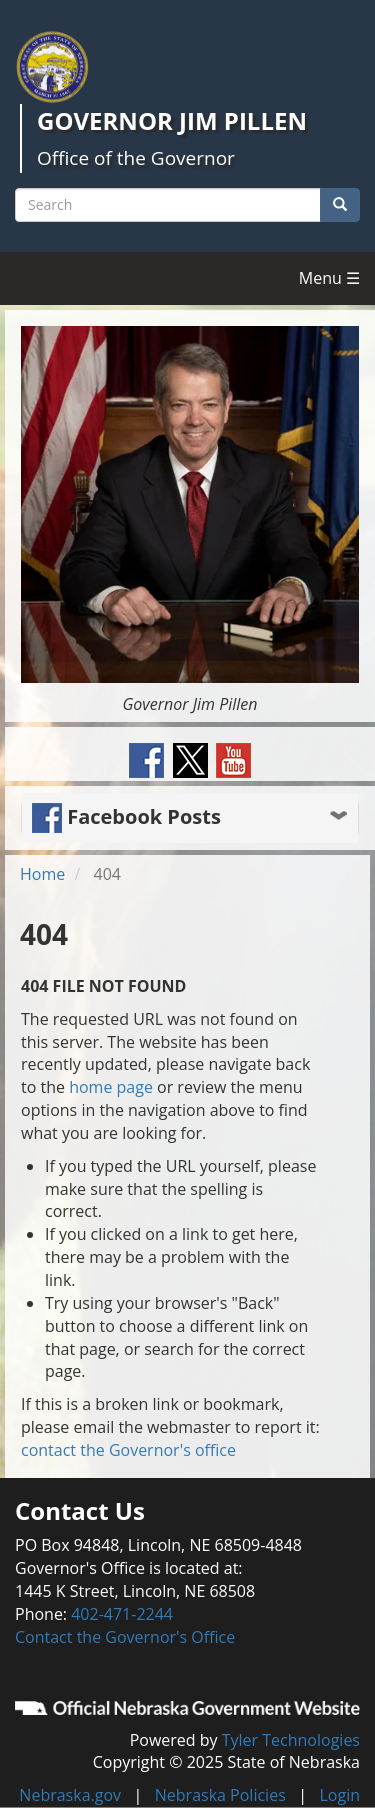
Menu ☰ (329, 278)
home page (111, 1087)
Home (42, 874)
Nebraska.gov (70, 1795)
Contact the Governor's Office (125, 1637)
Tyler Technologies (291, 1740)
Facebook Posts (126, 816)
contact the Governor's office (128, 1450)
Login (339, 1795)
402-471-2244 (122, 1614)
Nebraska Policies (220, 1795)
